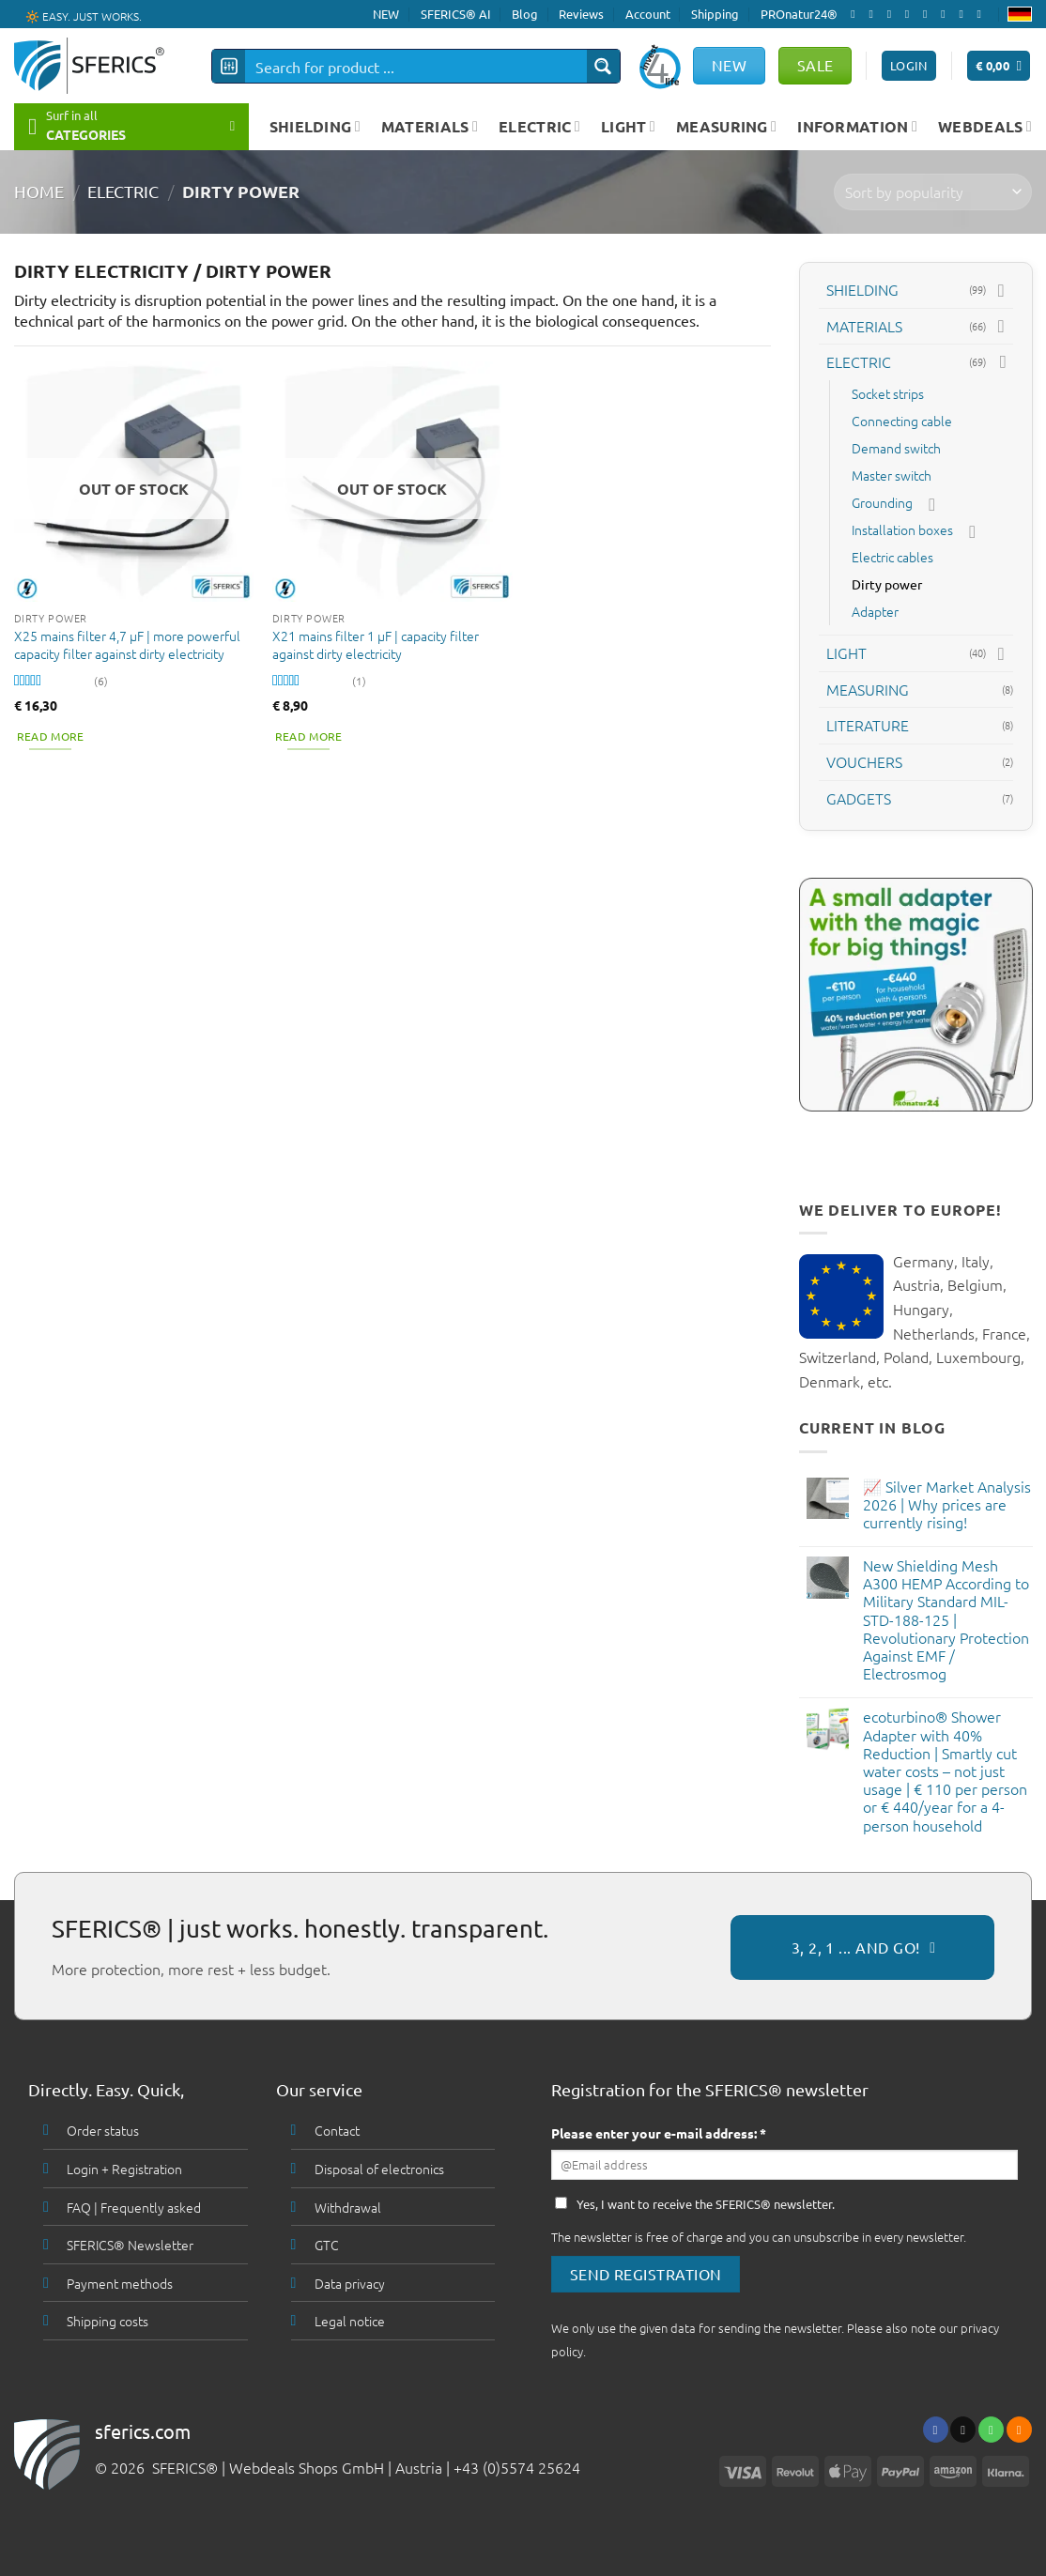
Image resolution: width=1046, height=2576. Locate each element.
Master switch (891, 475)
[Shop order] (933, 192)
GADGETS (858, 797)
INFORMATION (857, 126)
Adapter (875, 611)
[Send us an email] (910, 14)
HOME (39, 191)
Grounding (882, 502)
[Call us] (928, 14)
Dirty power (887, 583)
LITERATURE (867, 724)
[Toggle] (1001, 290)
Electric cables (892, 556)
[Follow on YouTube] (983, 14)
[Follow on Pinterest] (946, 14)
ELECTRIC (539, 126)
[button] (999, 66)
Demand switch (896, 447)
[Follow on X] (893, 14)
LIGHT (628, 126)
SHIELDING (315, 126)
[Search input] (416, 66)
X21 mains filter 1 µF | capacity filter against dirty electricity (375, 644)
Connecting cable (902, 420)
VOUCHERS (864, 761)
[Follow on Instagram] (874, 14)
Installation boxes (902, 529)
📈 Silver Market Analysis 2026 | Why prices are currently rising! (946, 1504)
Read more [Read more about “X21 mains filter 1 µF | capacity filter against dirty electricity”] (309, 736)
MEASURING (726, 126)
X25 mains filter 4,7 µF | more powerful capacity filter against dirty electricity (127, 644)
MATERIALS (429, 126)
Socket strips (888, 393)
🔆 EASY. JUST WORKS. (83, 15)
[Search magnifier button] (603, 66)
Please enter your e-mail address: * (658, 2132)
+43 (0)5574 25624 (517, 2467)
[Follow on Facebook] (856, 14)
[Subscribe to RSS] (964, 14)
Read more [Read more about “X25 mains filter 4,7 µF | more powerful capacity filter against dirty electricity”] (51, 736)
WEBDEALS (985, 126)
